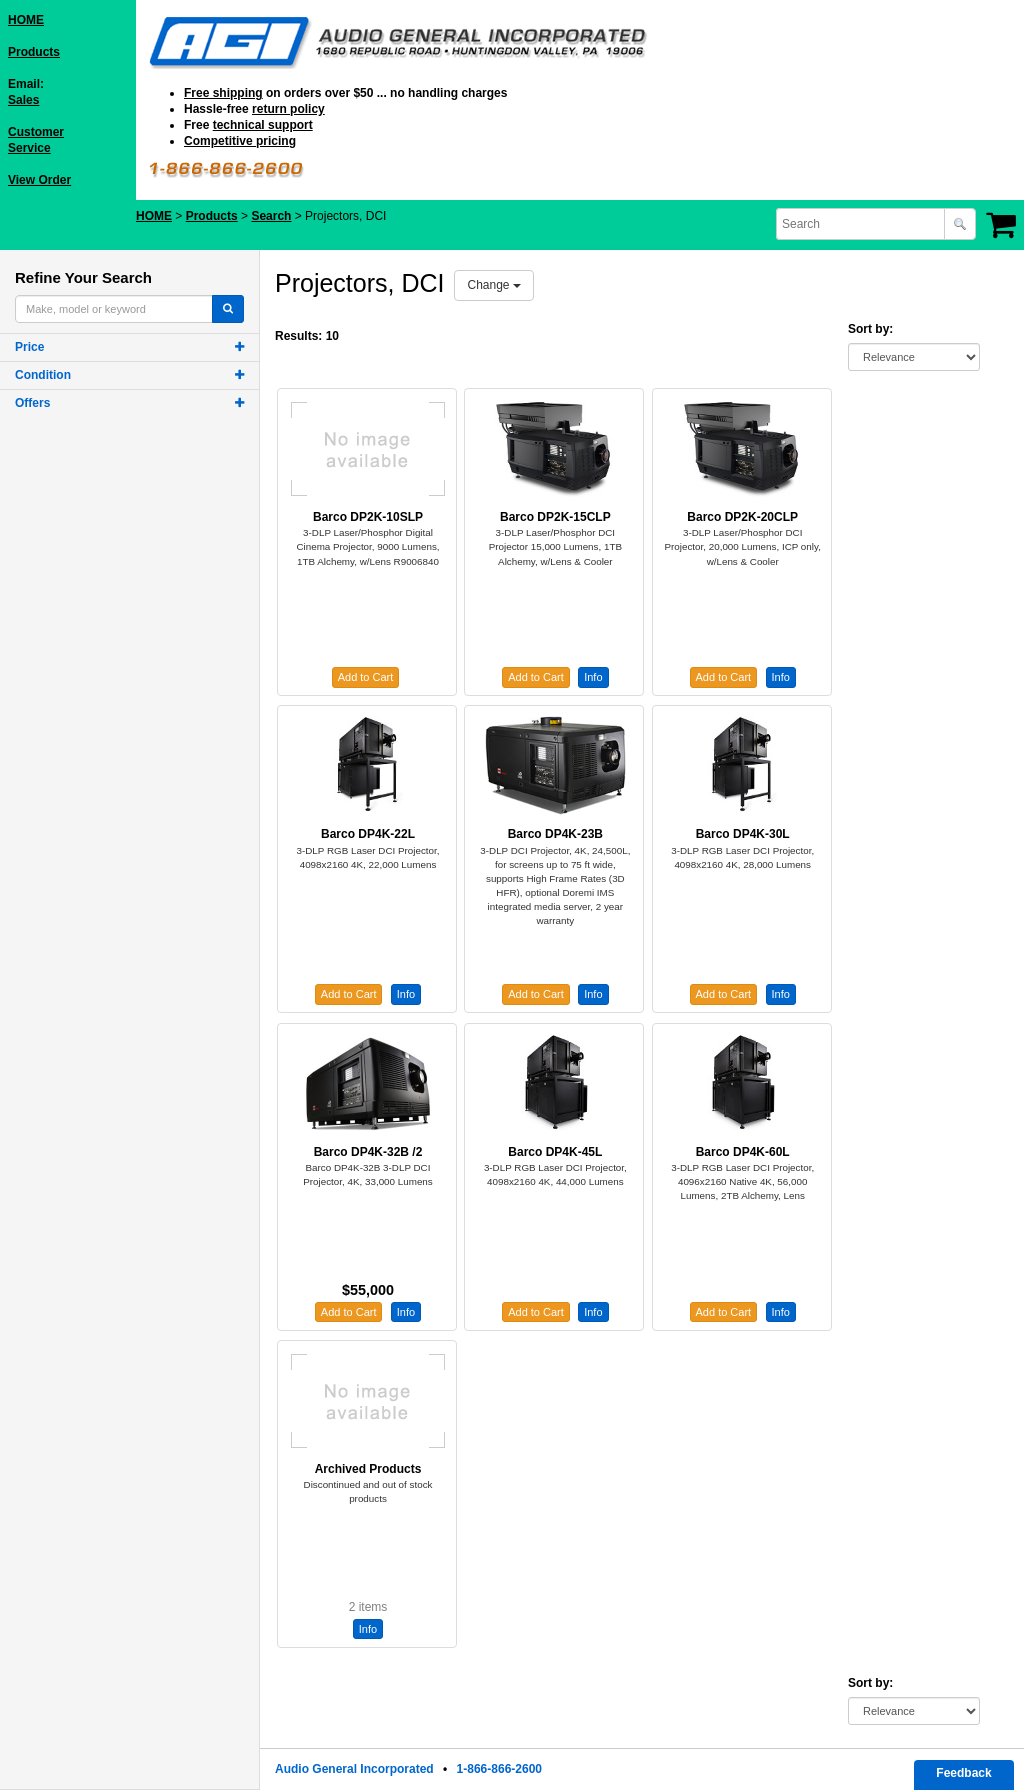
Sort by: (870, 329)
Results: (298, 336)
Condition (43, 375)
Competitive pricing (240, 141)
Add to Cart (366, 677)
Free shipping (223, 93)
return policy (288, 109)
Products (34, 52)
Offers (32, 403)
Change (493, 285)
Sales (23, 100)
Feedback (963, 1773)
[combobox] (862, 224)
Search (271, 216)
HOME (26, 20)
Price (29, 347)
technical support (263, 125)
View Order (39, 180)
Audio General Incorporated (354, 1769)
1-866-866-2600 (499, 1769)
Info (593, 677)
